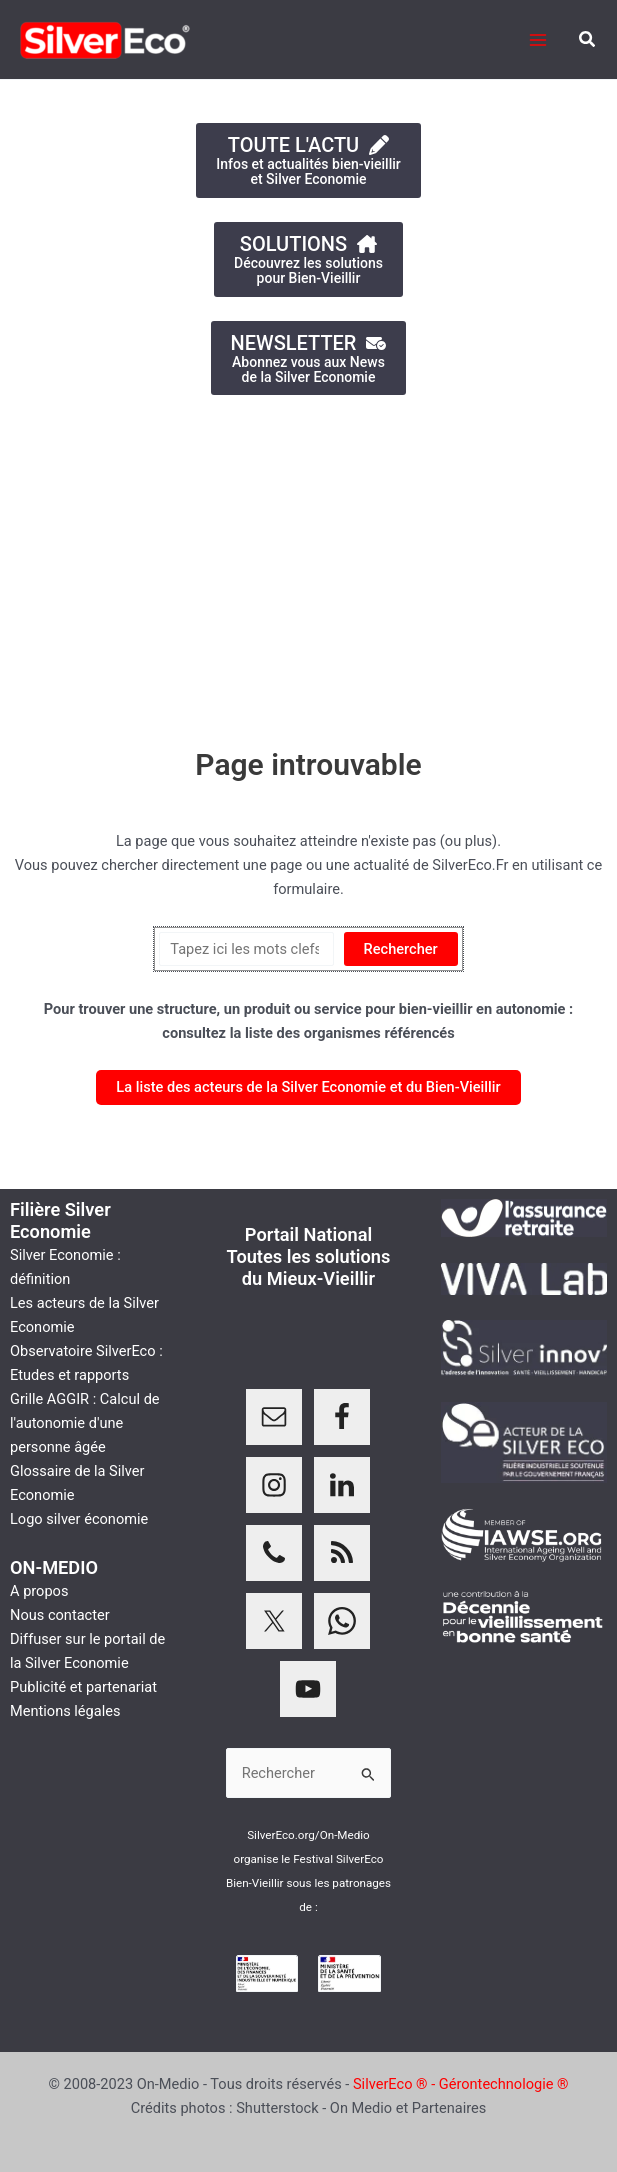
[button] (588, 39)
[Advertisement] (308, 561)
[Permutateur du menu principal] (538, 40)
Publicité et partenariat (83, 1687)
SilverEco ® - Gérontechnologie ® (461, 2084)
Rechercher (401, 949)
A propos (39, 1591)
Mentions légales (65, 1711)
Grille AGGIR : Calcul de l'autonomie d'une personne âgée (85, 1423)
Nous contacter (60, 1615)
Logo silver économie (79, 1519)
